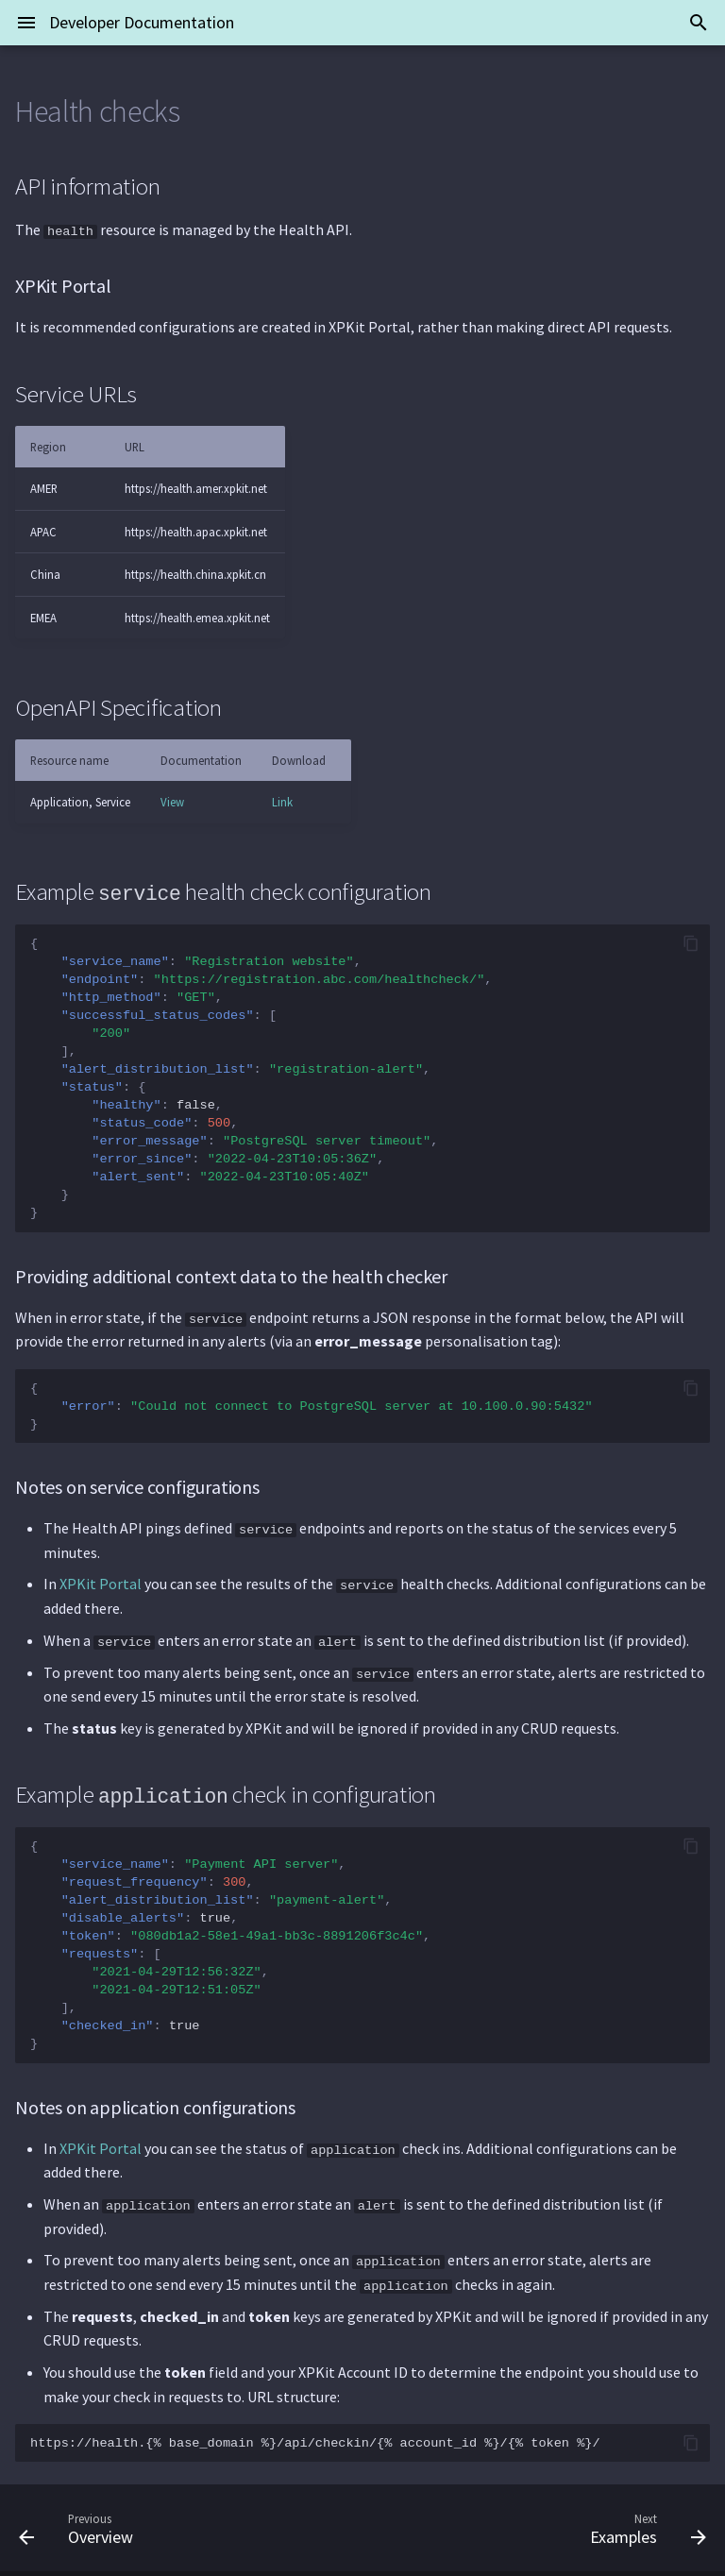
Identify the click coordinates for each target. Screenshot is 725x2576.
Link (282, 801)
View (172, 801)
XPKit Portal (100, 1582)
